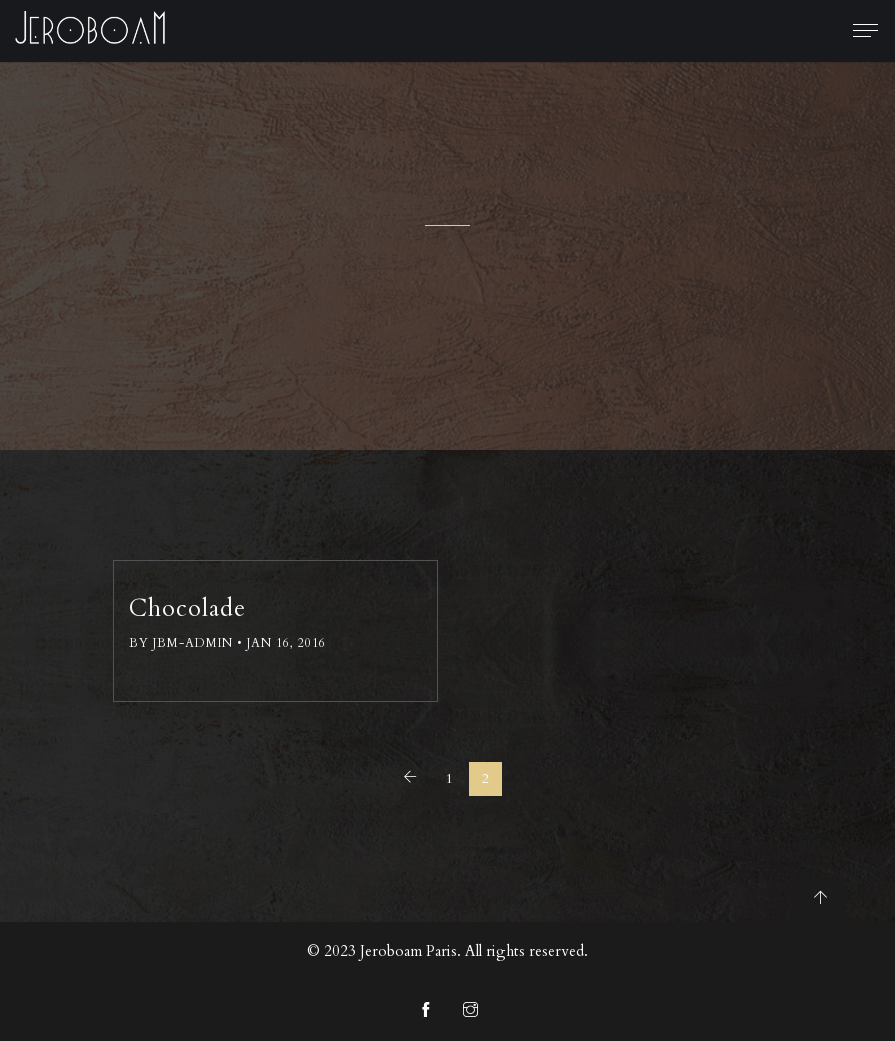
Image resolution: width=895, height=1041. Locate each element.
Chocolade (187, 608)
